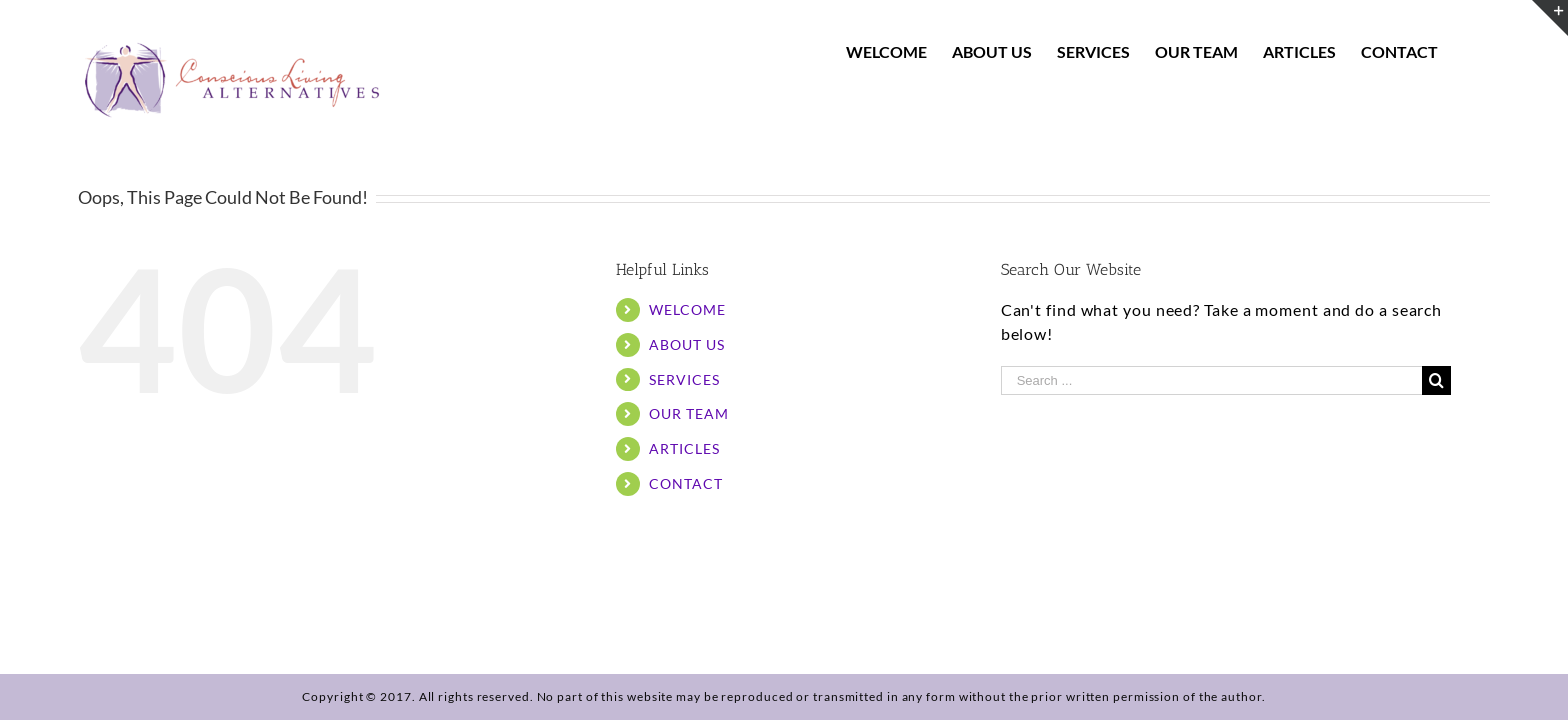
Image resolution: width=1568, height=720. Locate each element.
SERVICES (684, 379)
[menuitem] (901, 52)
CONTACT (685, 483)
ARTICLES (684, 448)
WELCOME (687, 309)
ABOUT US (686, 344)
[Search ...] (1211, 380)
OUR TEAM (688, 413)
